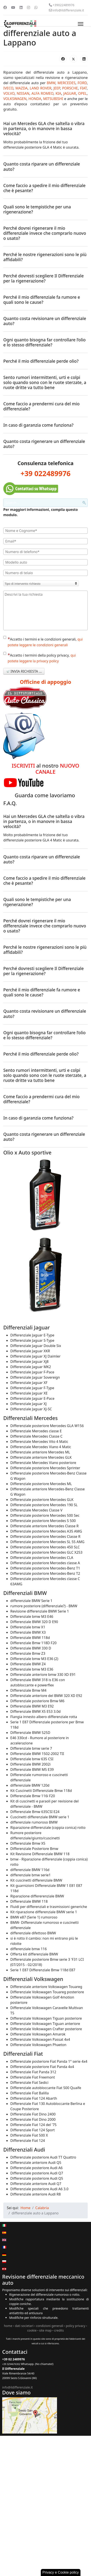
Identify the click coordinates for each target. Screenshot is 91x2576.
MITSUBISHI (53, 98)
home (8, 2326)
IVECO (8, 88)
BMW (51, 82)
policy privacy (75, 2326)
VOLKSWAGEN (15, 98)
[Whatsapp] (35, 7)
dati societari (24, 2326)
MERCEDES (66, 82)
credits (59, 2330)
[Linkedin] (21, 7)
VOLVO (8, 93)
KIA (58, 93)
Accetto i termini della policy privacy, (39, 657)
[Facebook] (5, 7)
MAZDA (21, 88)
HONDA (35, 98)
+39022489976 (63, 5)
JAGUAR (69, 93)
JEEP (57, 88)
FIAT (83, 88)
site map (45, 2330)
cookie (32, 2330)
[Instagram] (28, 7)
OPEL (82, 93)
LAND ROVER (41, 88)
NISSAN (23, 93)
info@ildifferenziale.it (68, 10)
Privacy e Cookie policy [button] (61, 2572)
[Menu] (80, 24)
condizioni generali (49, 2326)
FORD (82, 82)
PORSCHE (70, 88)
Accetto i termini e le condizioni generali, (43, 641)
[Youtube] (13, 7)
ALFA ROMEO (43, 93)
